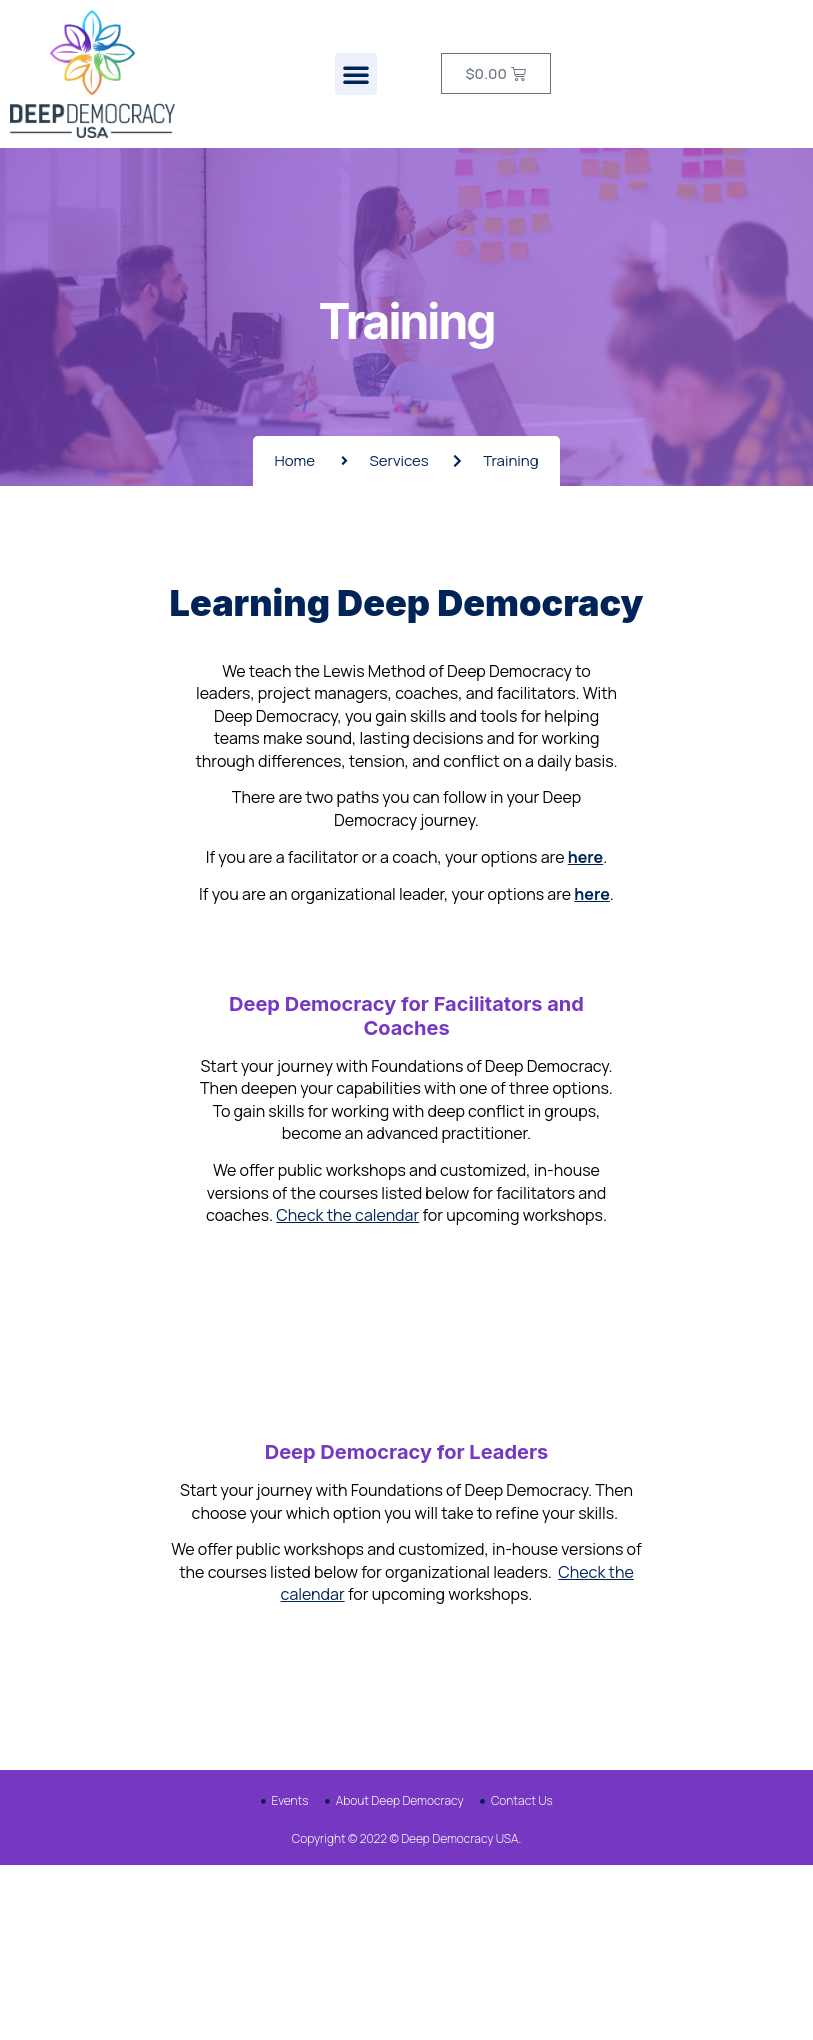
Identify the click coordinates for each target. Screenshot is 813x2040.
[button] (356, 74)
